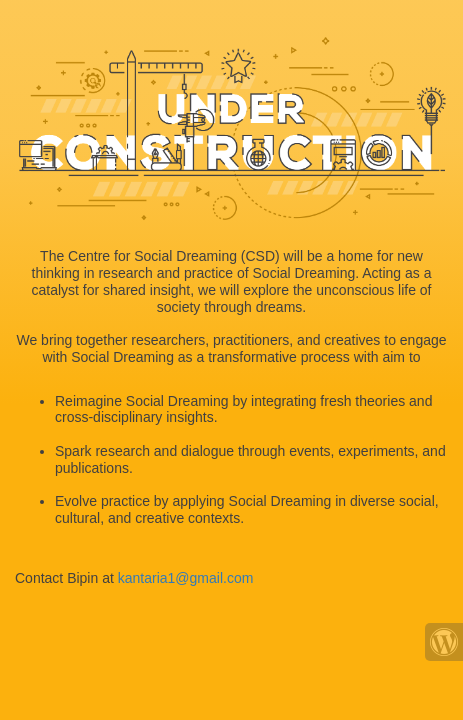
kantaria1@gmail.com (186, 578)
